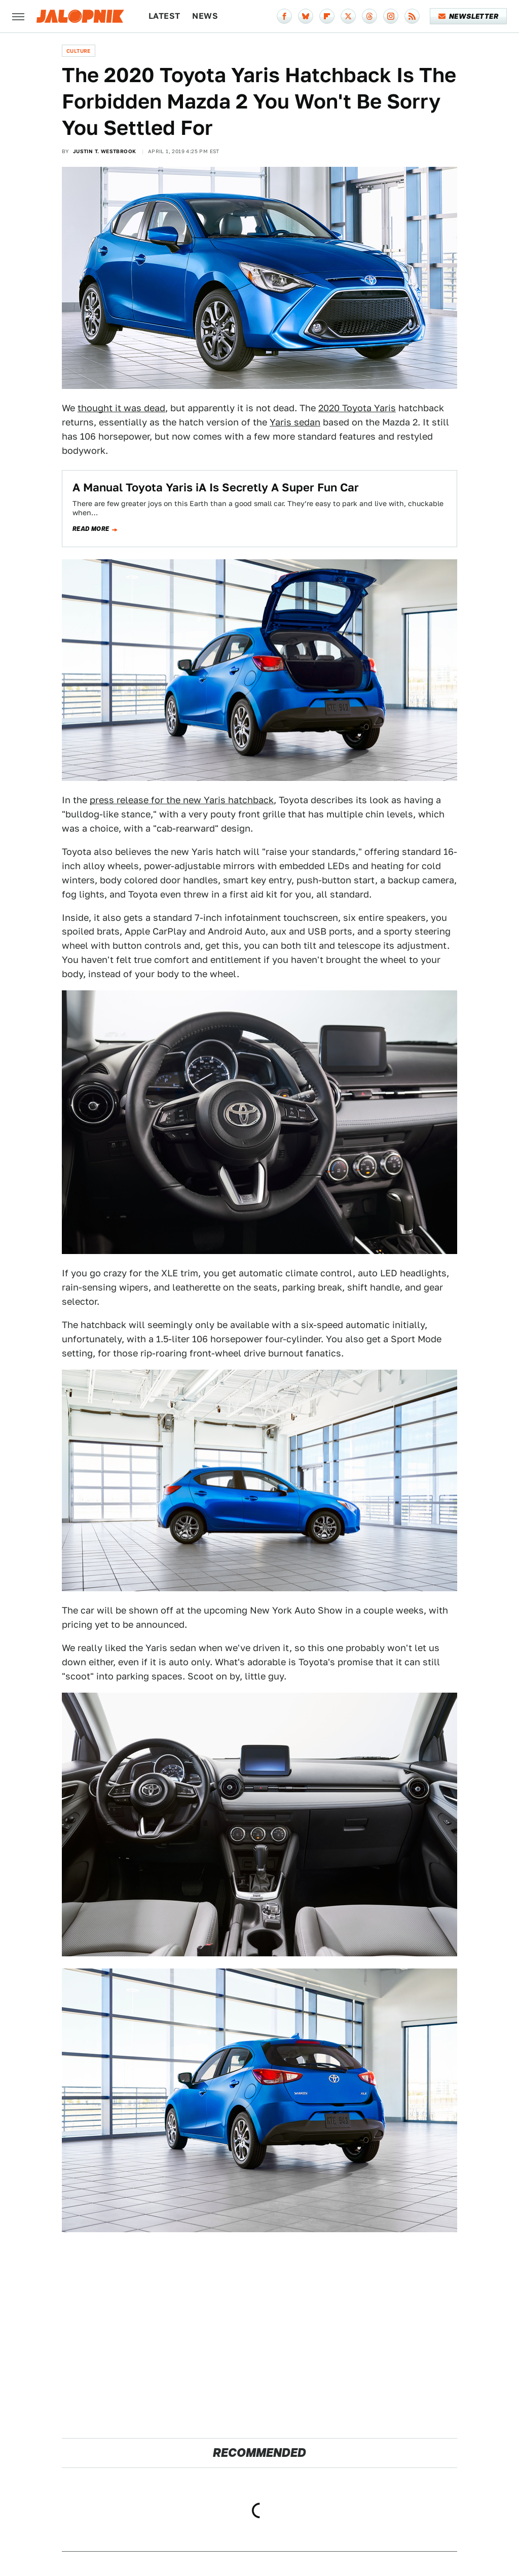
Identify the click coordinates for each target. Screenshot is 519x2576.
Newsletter (468, 16)
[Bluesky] (305, 16)
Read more (90, 528)
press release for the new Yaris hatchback (182, 800)
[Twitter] (348, 16)
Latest (164, 16)
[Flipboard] (327, 16)
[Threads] (369, 16)
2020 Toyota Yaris (357, 408)
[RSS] (412, 16)
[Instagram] (390, 16)
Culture (78, 51)
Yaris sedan (295, 422)
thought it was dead (121, 408)
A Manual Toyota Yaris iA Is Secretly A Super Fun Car (215, 487)
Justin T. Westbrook (104, 151)
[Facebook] (284, 16)
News (205, 16)
